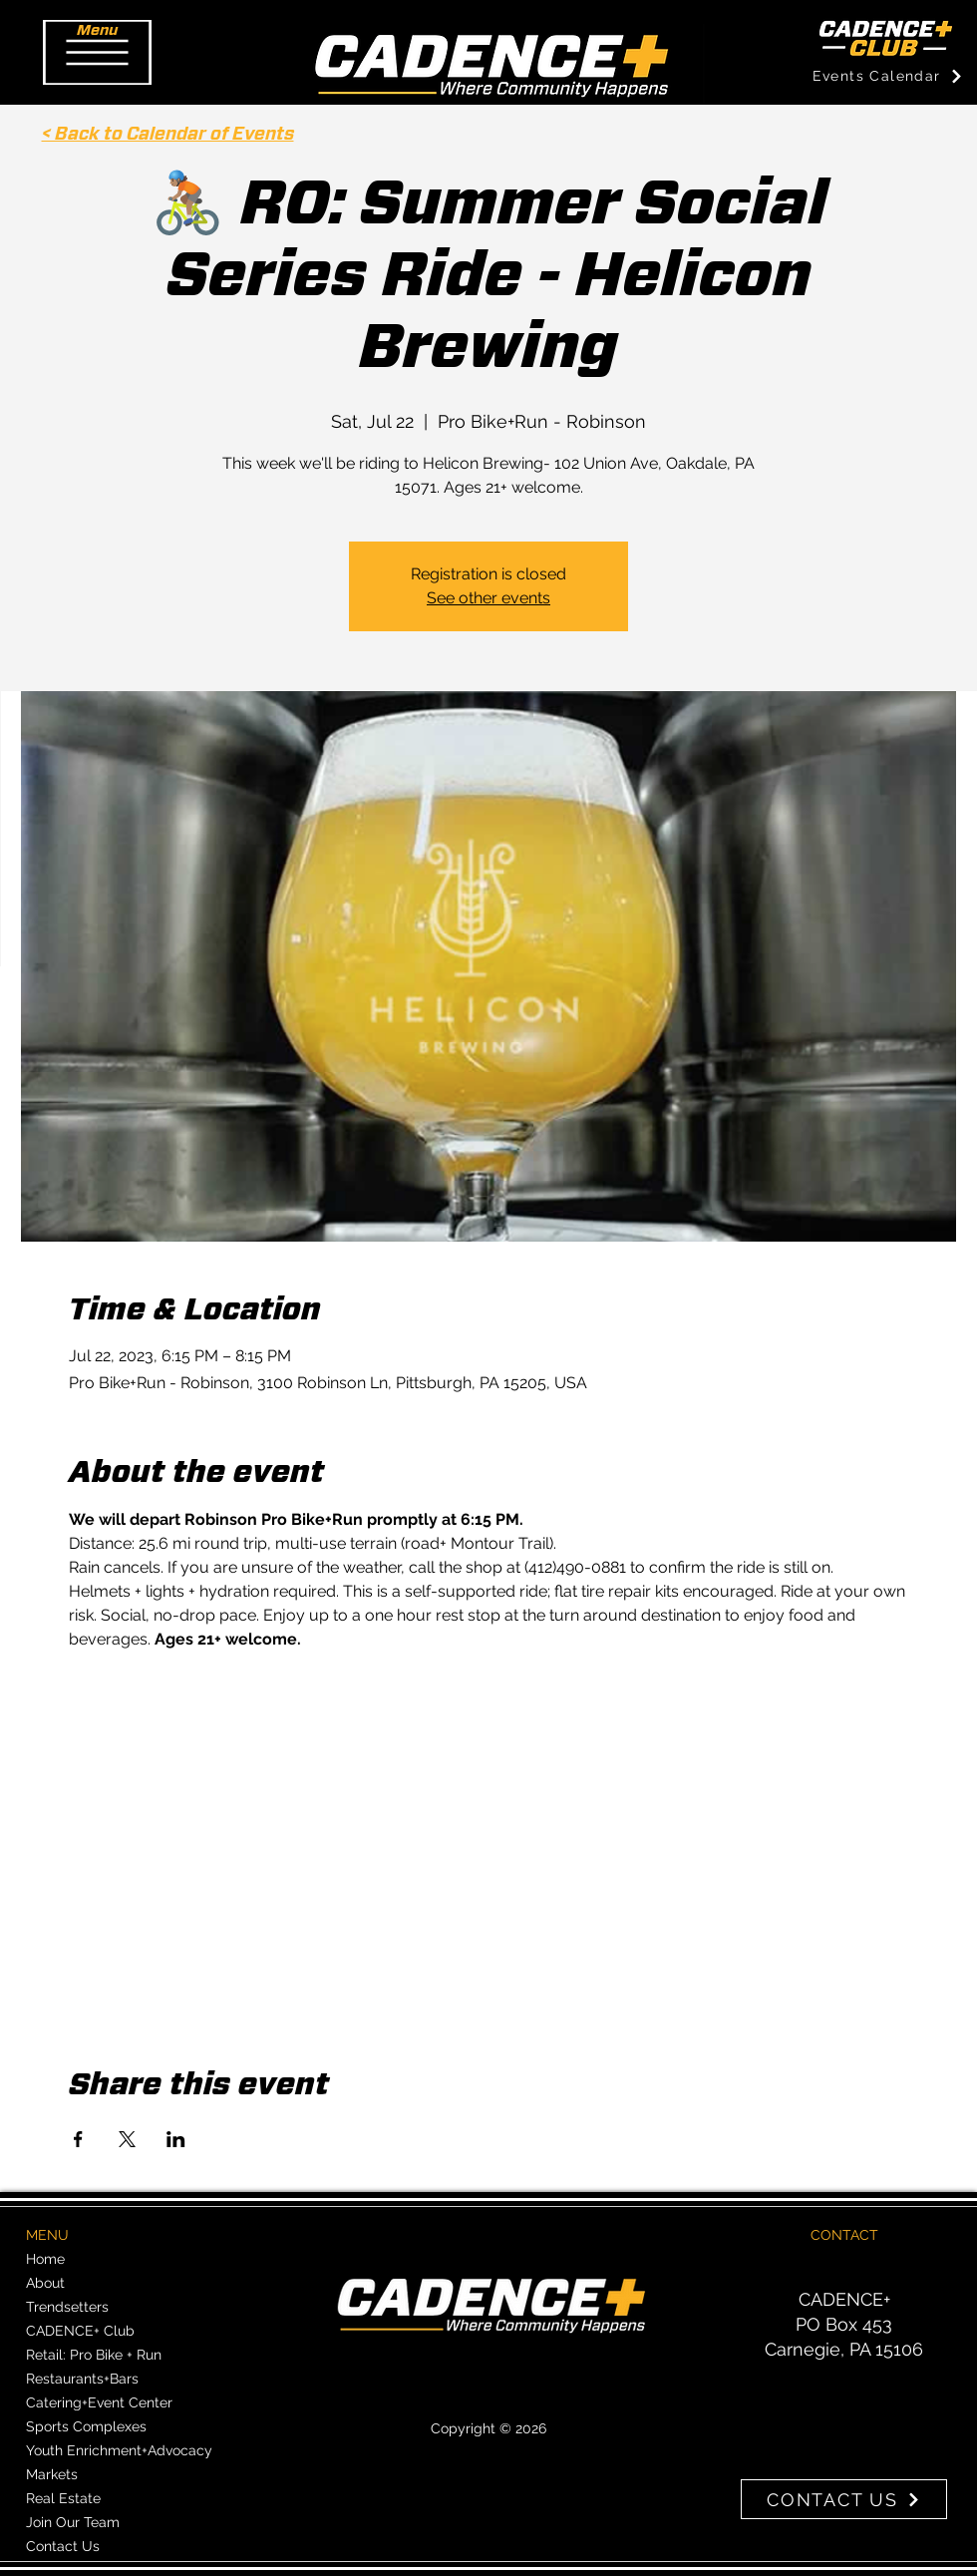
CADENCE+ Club (80, 2331)
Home (45, 2259)
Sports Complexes (86, 2426)
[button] (97, 52)
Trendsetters (67, 2307)
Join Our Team (73, 2522)
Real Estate (63, 2498)
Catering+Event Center (99, 2402)
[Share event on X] (127, 2139)
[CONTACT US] (844, 2499)
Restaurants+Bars (82, 2379)
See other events (488, 597)
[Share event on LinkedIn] (175, 2139)
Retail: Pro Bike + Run (94, 2355)
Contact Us (63, 2546)
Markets (52, 2474)
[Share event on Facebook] (78, 2139)
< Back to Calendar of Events (168, 135)
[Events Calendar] (888, 76)
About (45, 2283)
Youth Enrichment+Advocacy (119, 2450)
